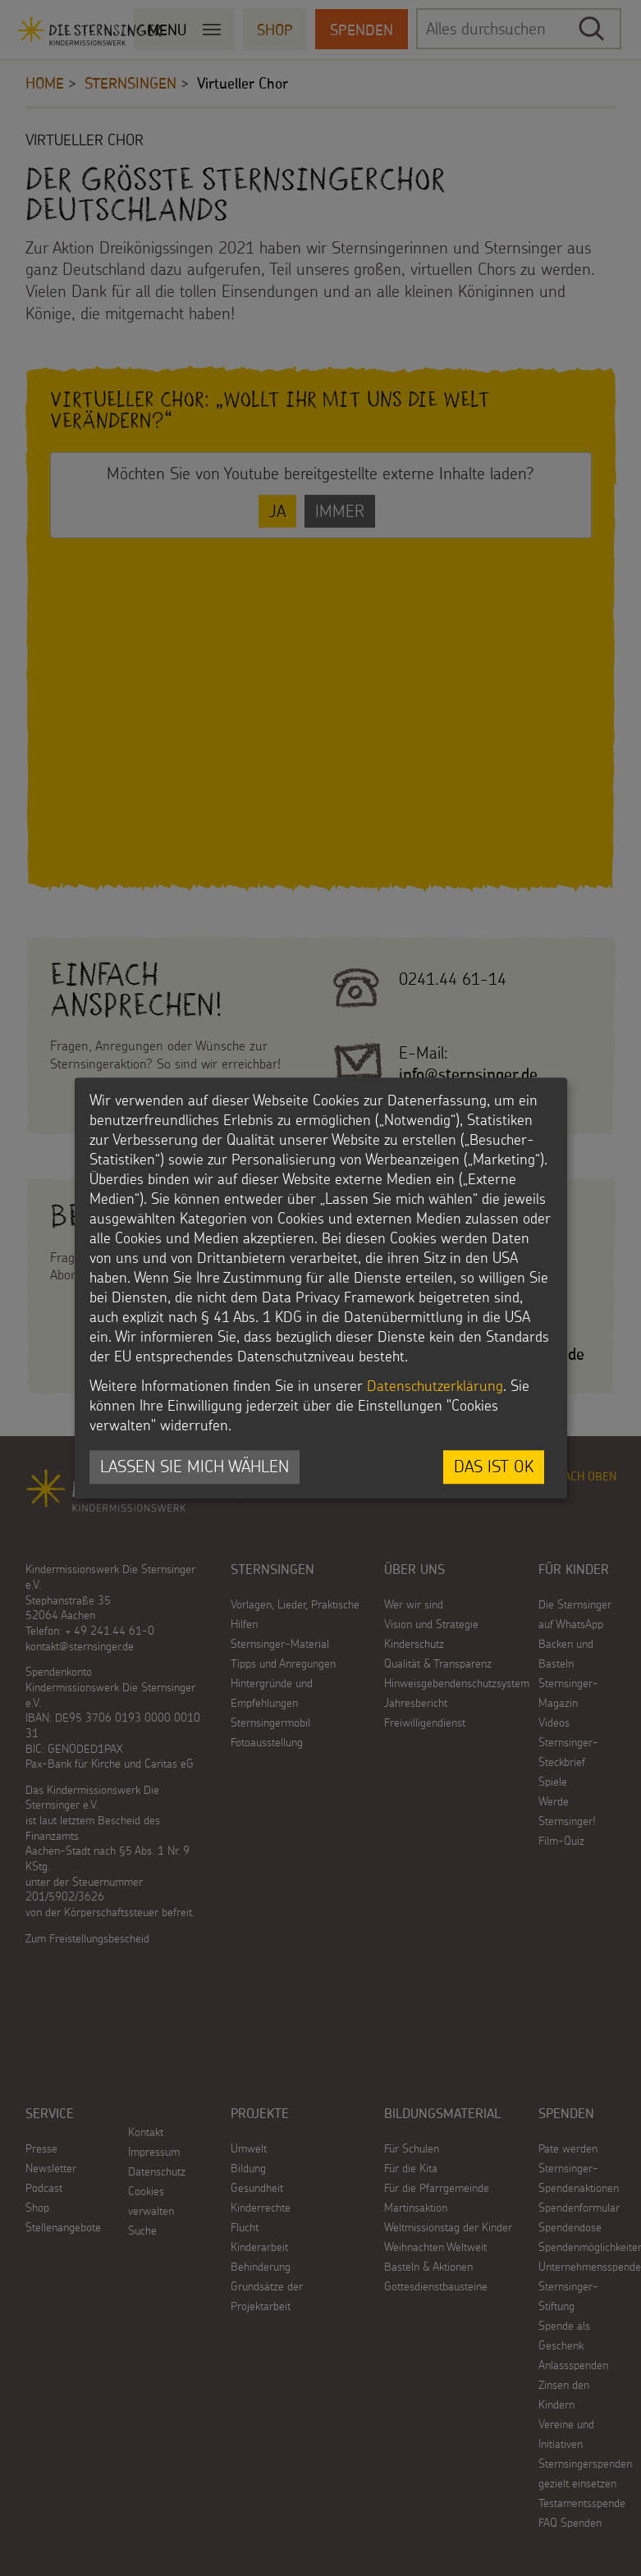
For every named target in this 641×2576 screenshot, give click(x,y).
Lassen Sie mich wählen (194, 1467)
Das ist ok (493, 1467)
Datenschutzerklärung (435, 1386)
